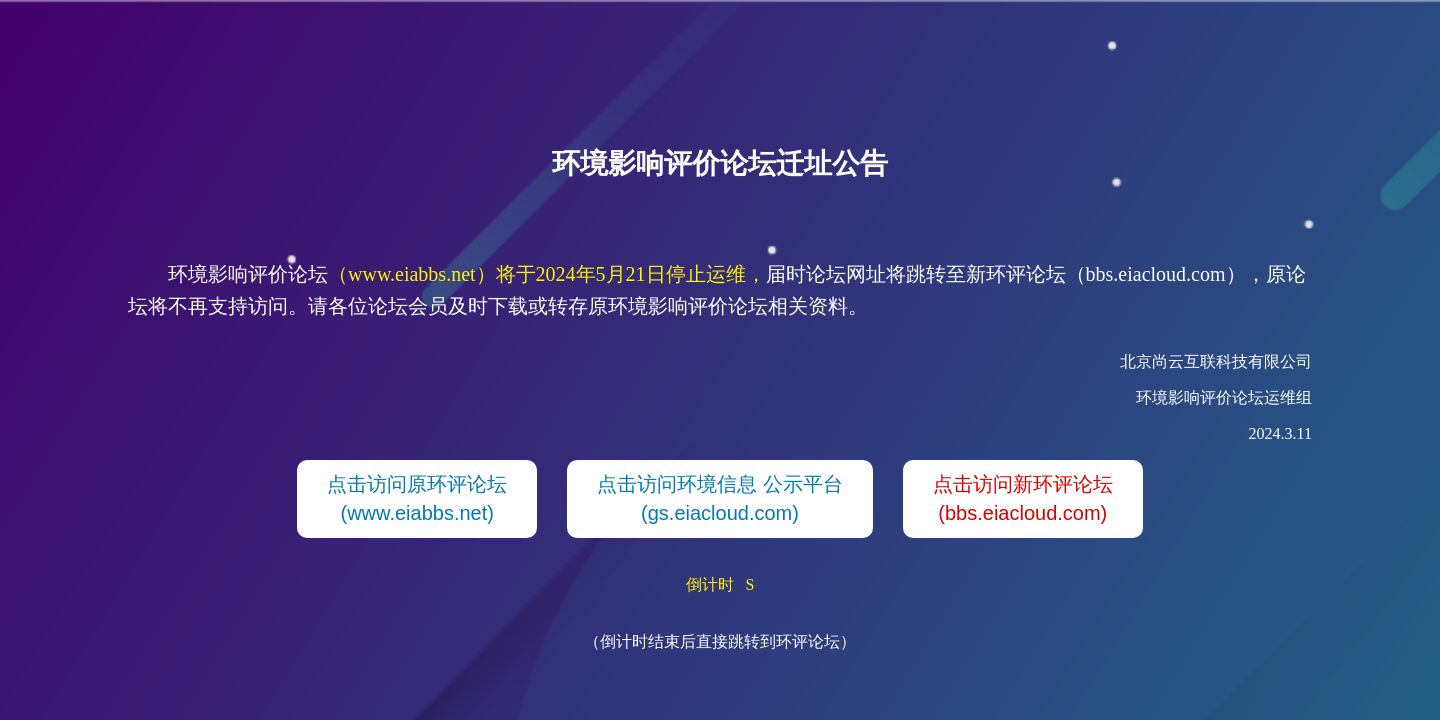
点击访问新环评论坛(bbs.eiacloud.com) (1023, 498)
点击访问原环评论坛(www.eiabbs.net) (417, 498)
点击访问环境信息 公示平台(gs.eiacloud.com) (720, 498)
